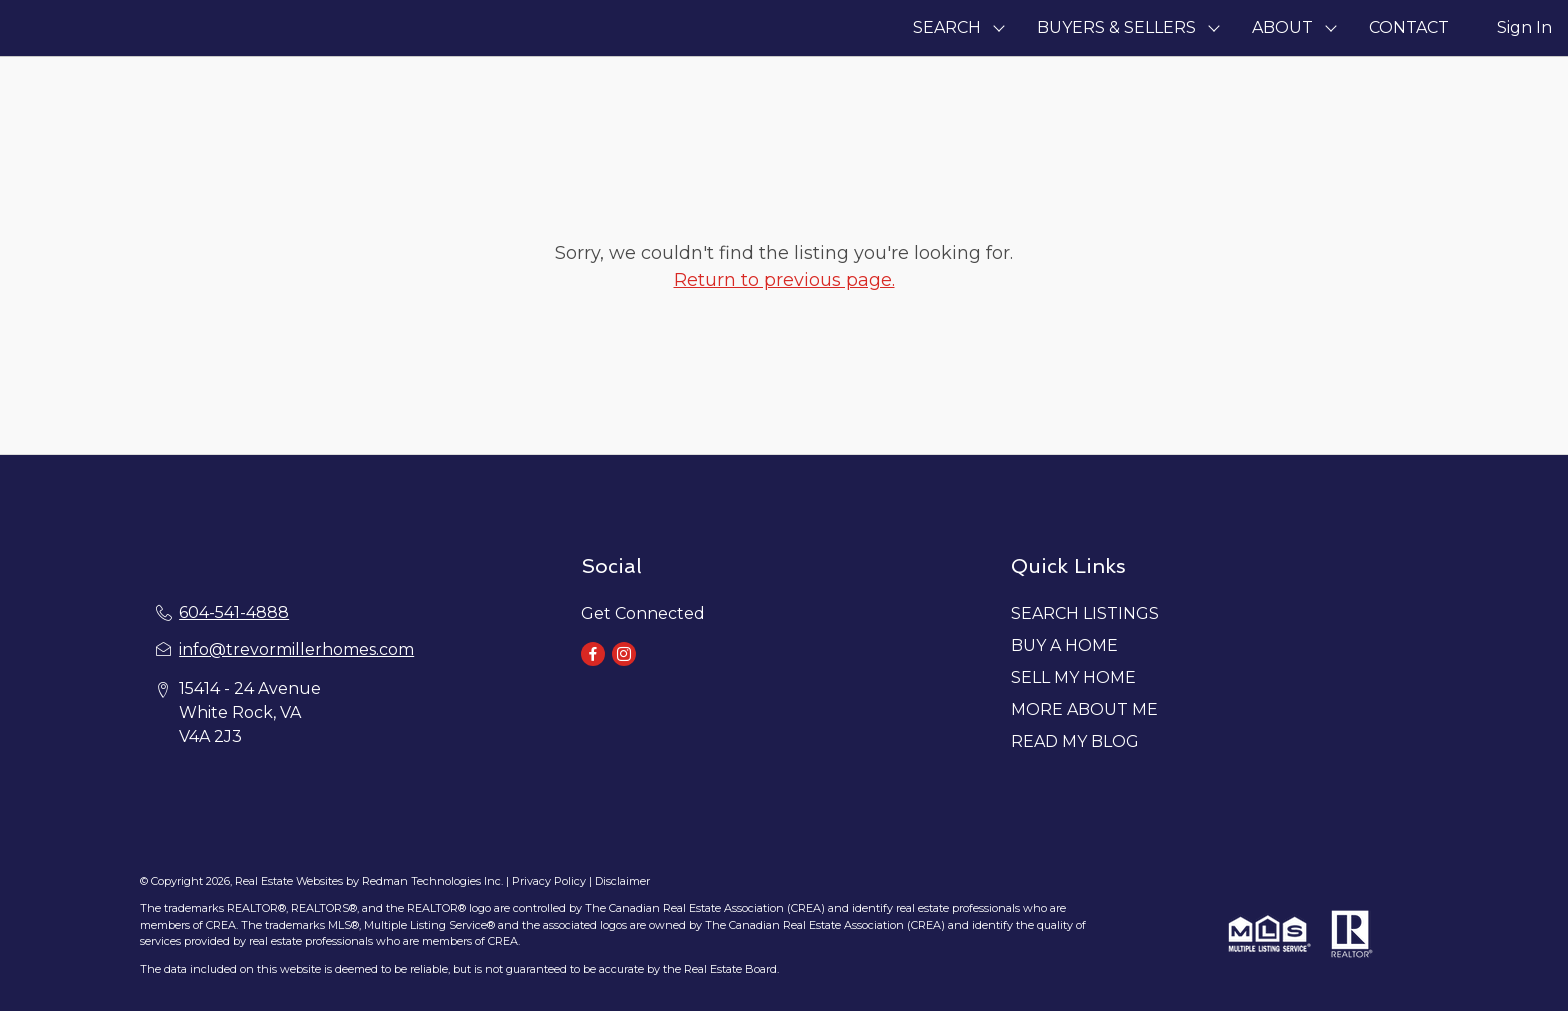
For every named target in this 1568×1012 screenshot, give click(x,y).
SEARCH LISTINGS (1085, 613)
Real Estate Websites (290, 881)
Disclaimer (622, 881)
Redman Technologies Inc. (434, 881)
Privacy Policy (549, 881)
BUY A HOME (1064, 645)
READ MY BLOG (1075, 741)
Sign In (1524, 27)
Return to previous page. (784, 280)
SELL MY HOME (1073, 677)
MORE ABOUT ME (1084, 709)
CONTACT (1409, 27)
